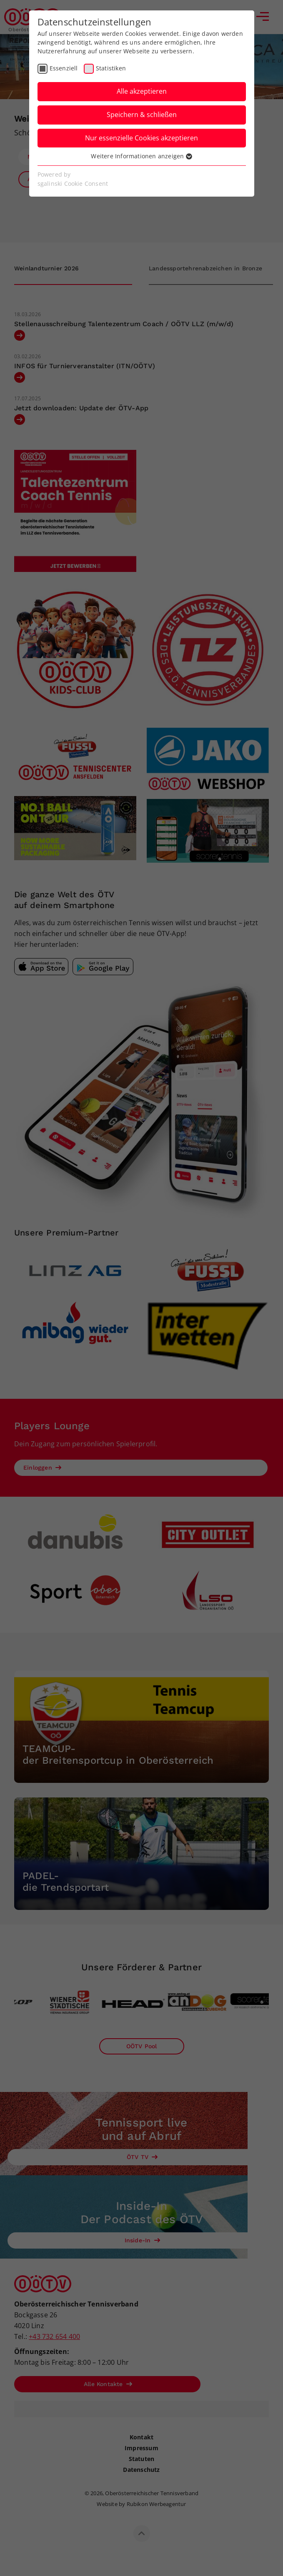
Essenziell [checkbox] (64, 68)
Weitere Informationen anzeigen (141, 156)
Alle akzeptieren (142, 91)
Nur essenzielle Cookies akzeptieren (141, 137)
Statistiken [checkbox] (111, 68)
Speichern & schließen (142, 114)
